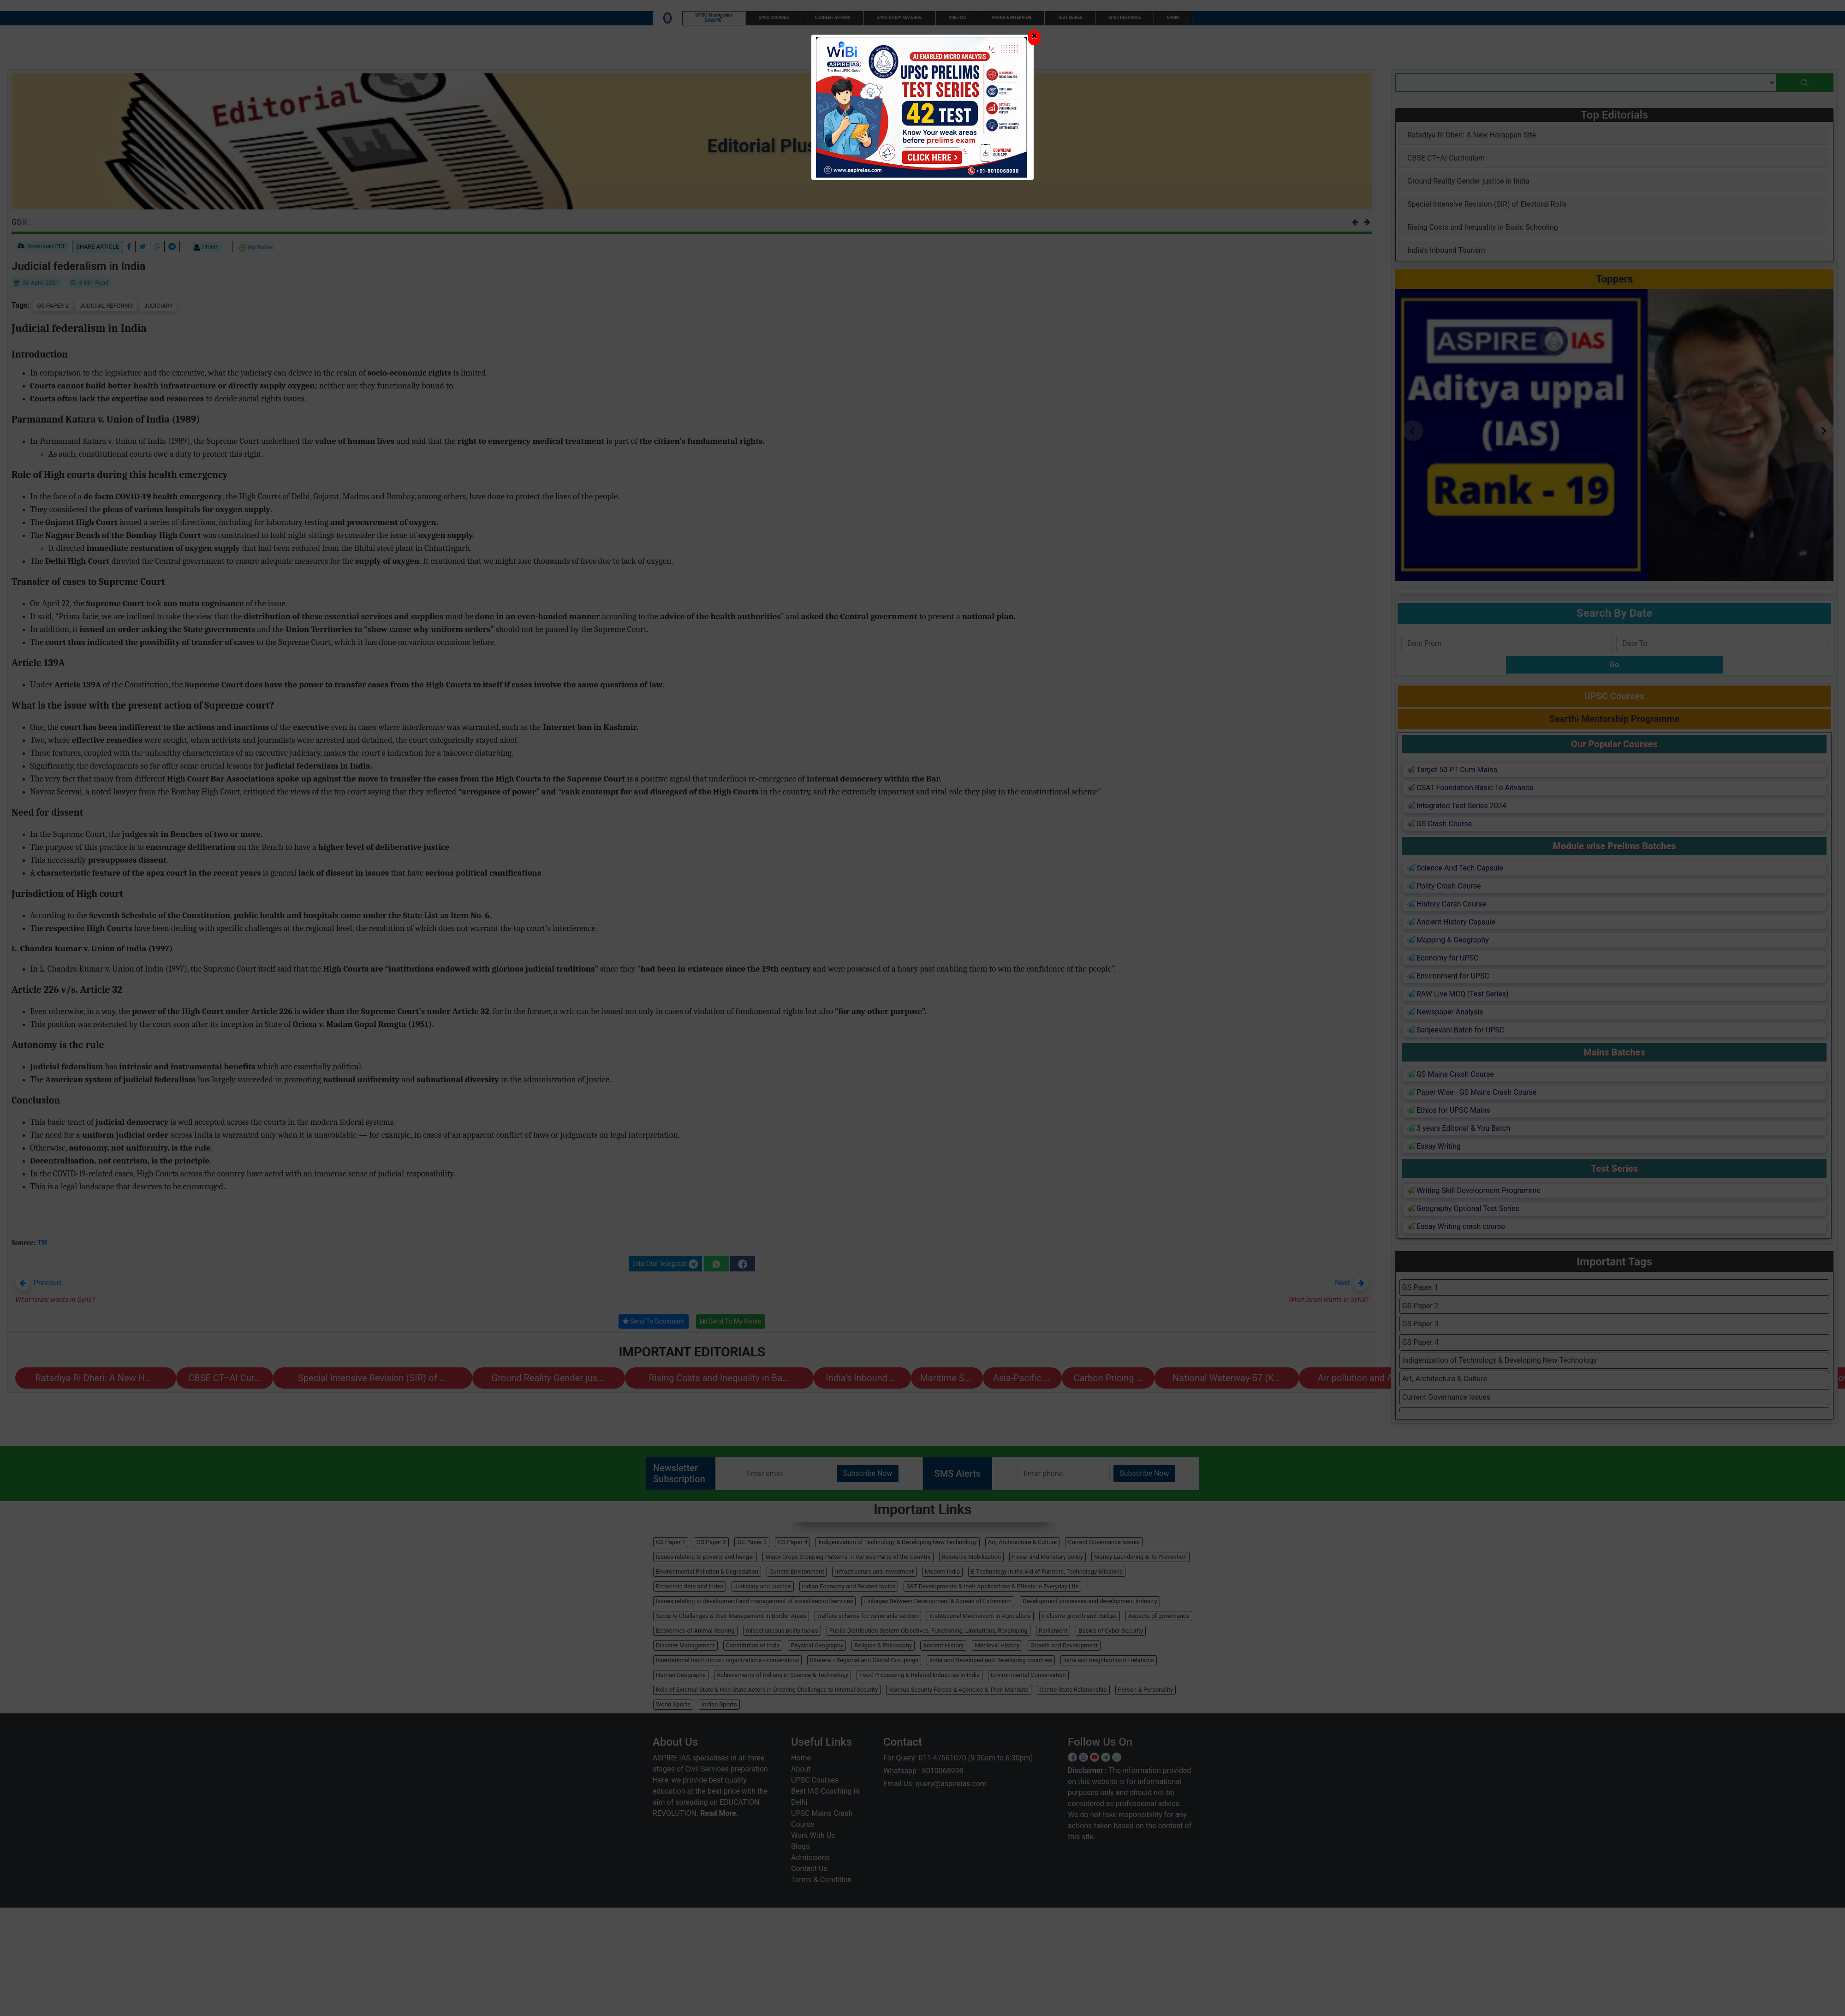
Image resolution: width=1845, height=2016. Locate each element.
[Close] (1034, 37)
